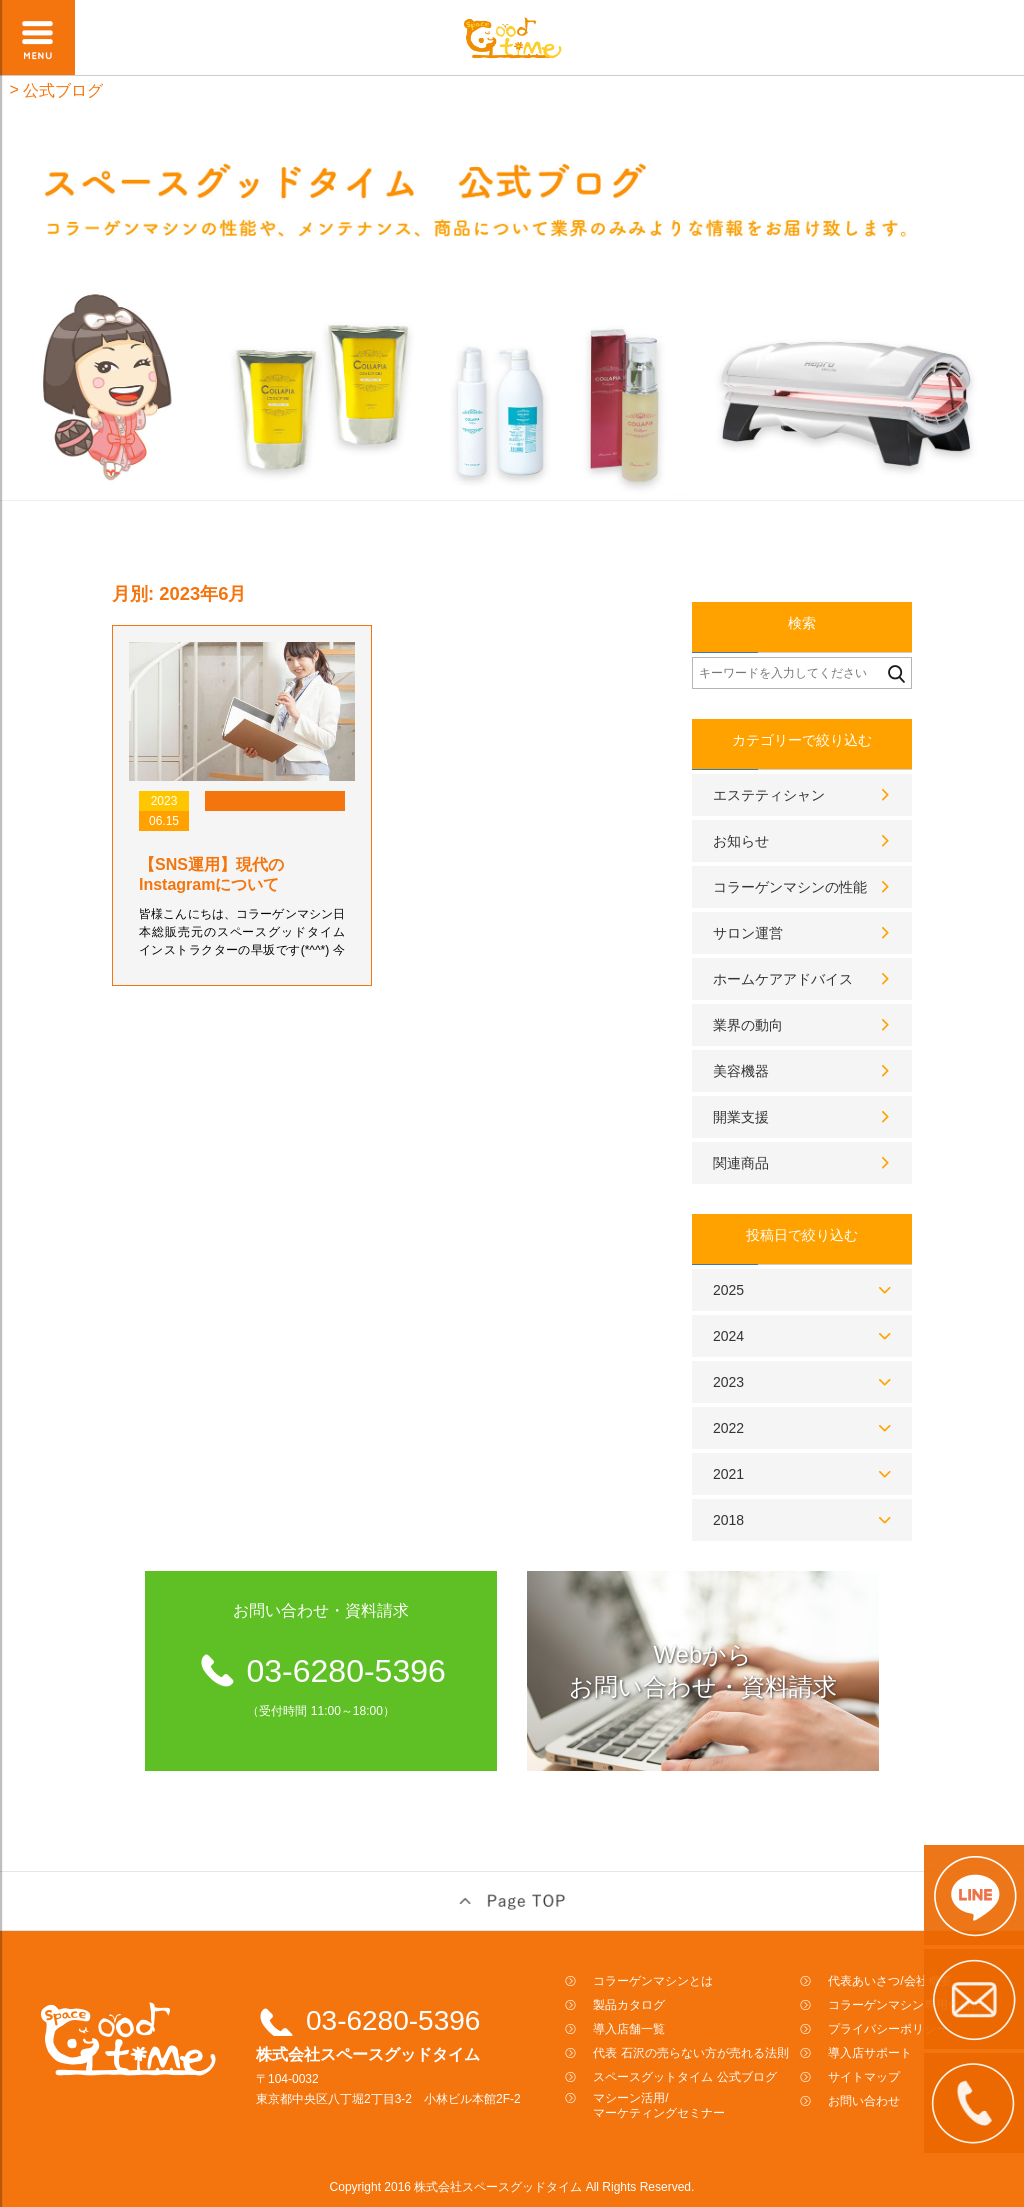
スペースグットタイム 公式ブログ (684, 2077)
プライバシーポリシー (888, 2029)
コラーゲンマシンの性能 (790, 887)
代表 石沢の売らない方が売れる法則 (690, 2053)
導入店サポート (870, 2053)
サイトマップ (864, 2077)
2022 (728, 1428)
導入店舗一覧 (629, 2029)
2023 (728, 1382)
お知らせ (741, 841)
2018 (728, 1520)
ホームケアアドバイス (783, 979)
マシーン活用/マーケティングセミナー (659, 2105)
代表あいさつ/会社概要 (889, 1981)
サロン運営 (748, 933)
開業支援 (741, 1117)
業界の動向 (748, 1025)
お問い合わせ (864, 2101)
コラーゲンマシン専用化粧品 (906, 2005)
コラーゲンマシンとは (653, 1981)
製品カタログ (629, 2005)
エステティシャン (769, 795)
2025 (728, 1290)
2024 (728, 1336)
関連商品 (741, 1163)
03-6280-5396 (393, 2020)
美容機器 (741, 1071)
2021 (728, 1474)
